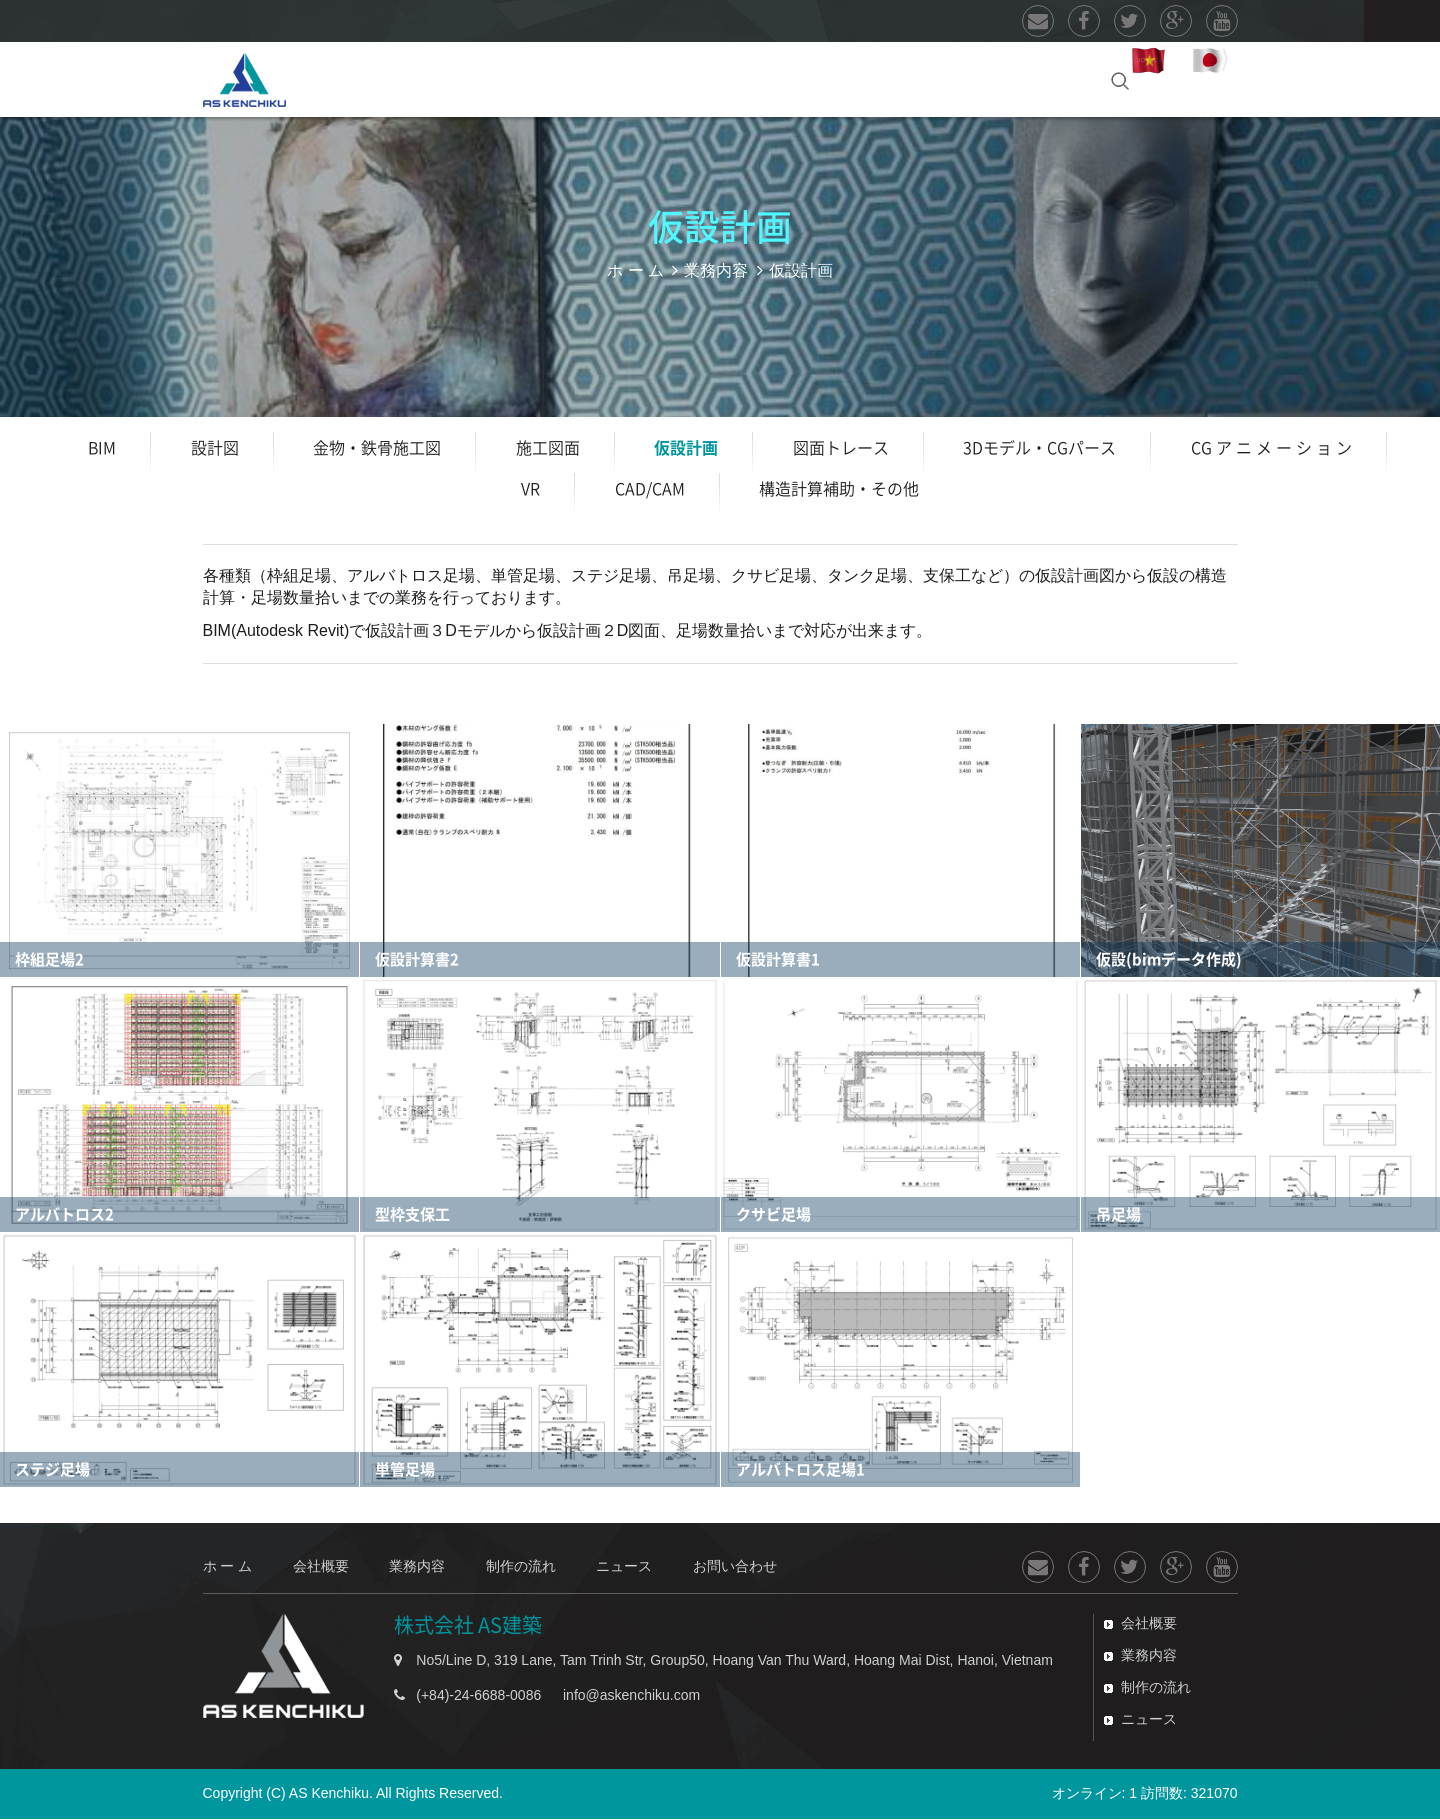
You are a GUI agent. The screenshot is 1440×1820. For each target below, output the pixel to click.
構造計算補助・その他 (839, 490)
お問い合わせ (1018, 79)
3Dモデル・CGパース (1039, 449)
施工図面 (548, 449)
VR (530, 490)
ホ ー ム (339, 79)
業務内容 (580, 79)
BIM (102, 449)
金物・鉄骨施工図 (377, 449)
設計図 (215, 449)
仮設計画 (686, 449)
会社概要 (455, 79)
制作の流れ (721, 79)
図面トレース (841, 449)
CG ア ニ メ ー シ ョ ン (1271, 449)
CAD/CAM (650, 490)
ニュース (861, 79)
